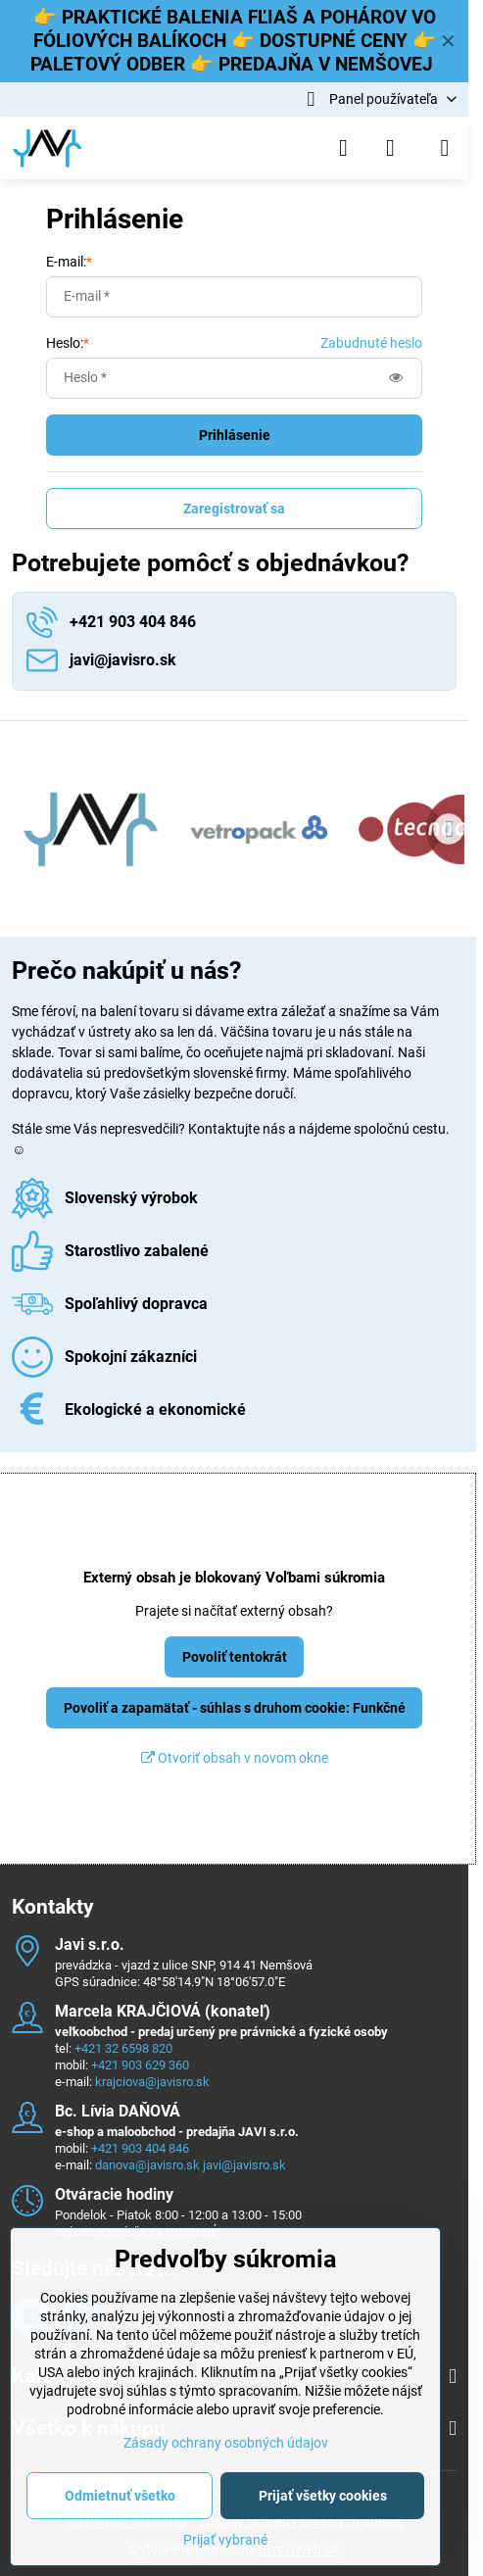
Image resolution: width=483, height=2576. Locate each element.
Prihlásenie (234, 435)
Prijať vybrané (225, 2540)
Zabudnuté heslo (371, 343)
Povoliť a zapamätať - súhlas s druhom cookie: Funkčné (235, 1708)
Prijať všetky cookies (323, 2495)
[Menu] (444, 148)
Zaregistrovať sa (234, 508)
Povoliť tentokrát (234, 1657)
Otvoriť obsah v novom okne (234, 1758)
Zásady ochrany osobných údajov (225, 2443)
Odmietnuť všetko (120, 2495)
